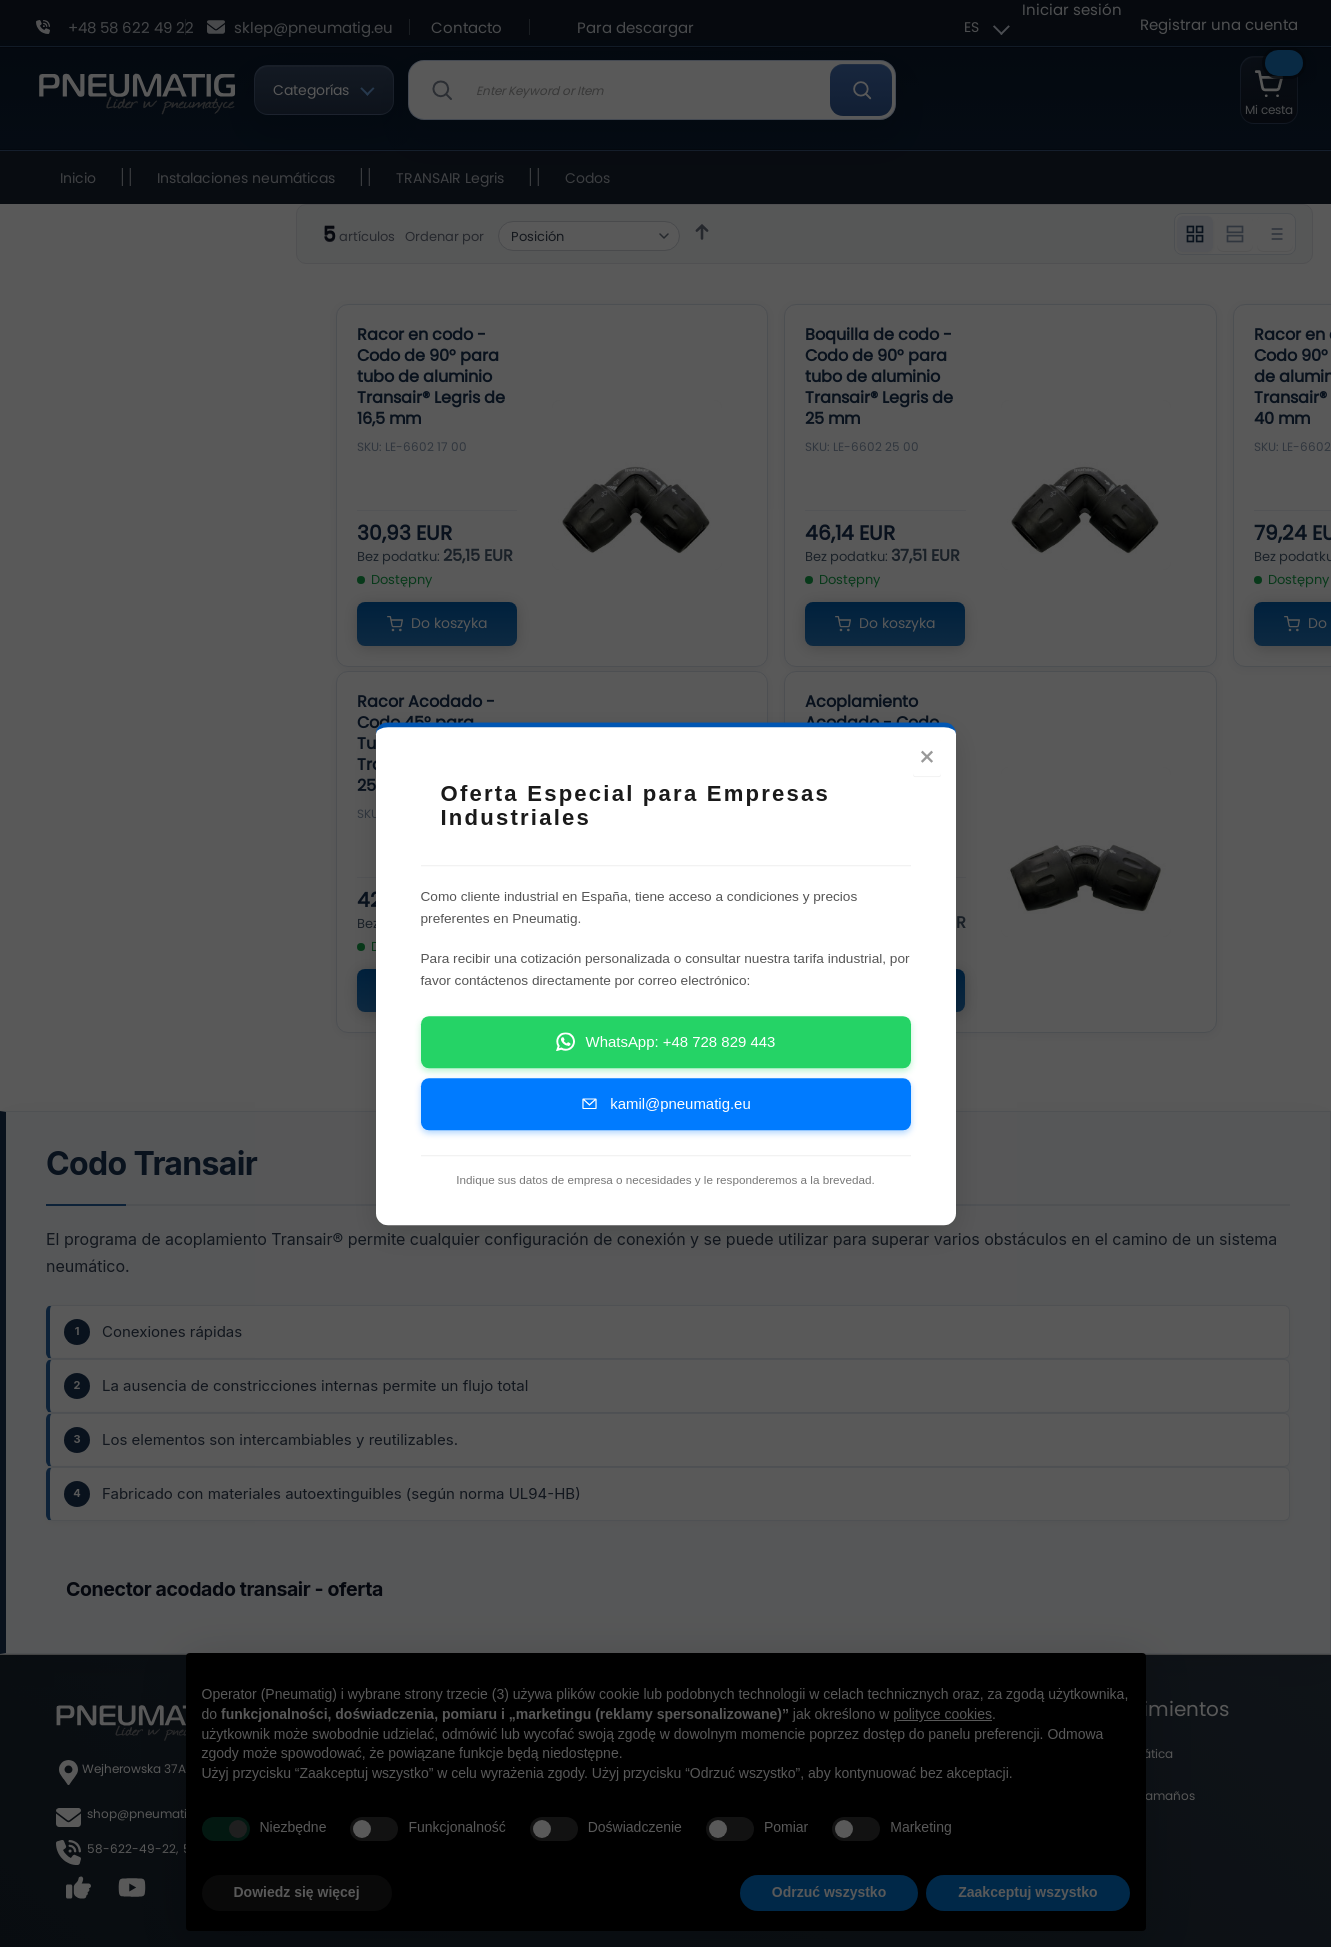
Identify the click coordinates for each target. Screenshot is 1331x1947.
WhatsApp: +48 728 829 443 (666, 1041)
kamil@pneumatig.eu (665, 1103)
